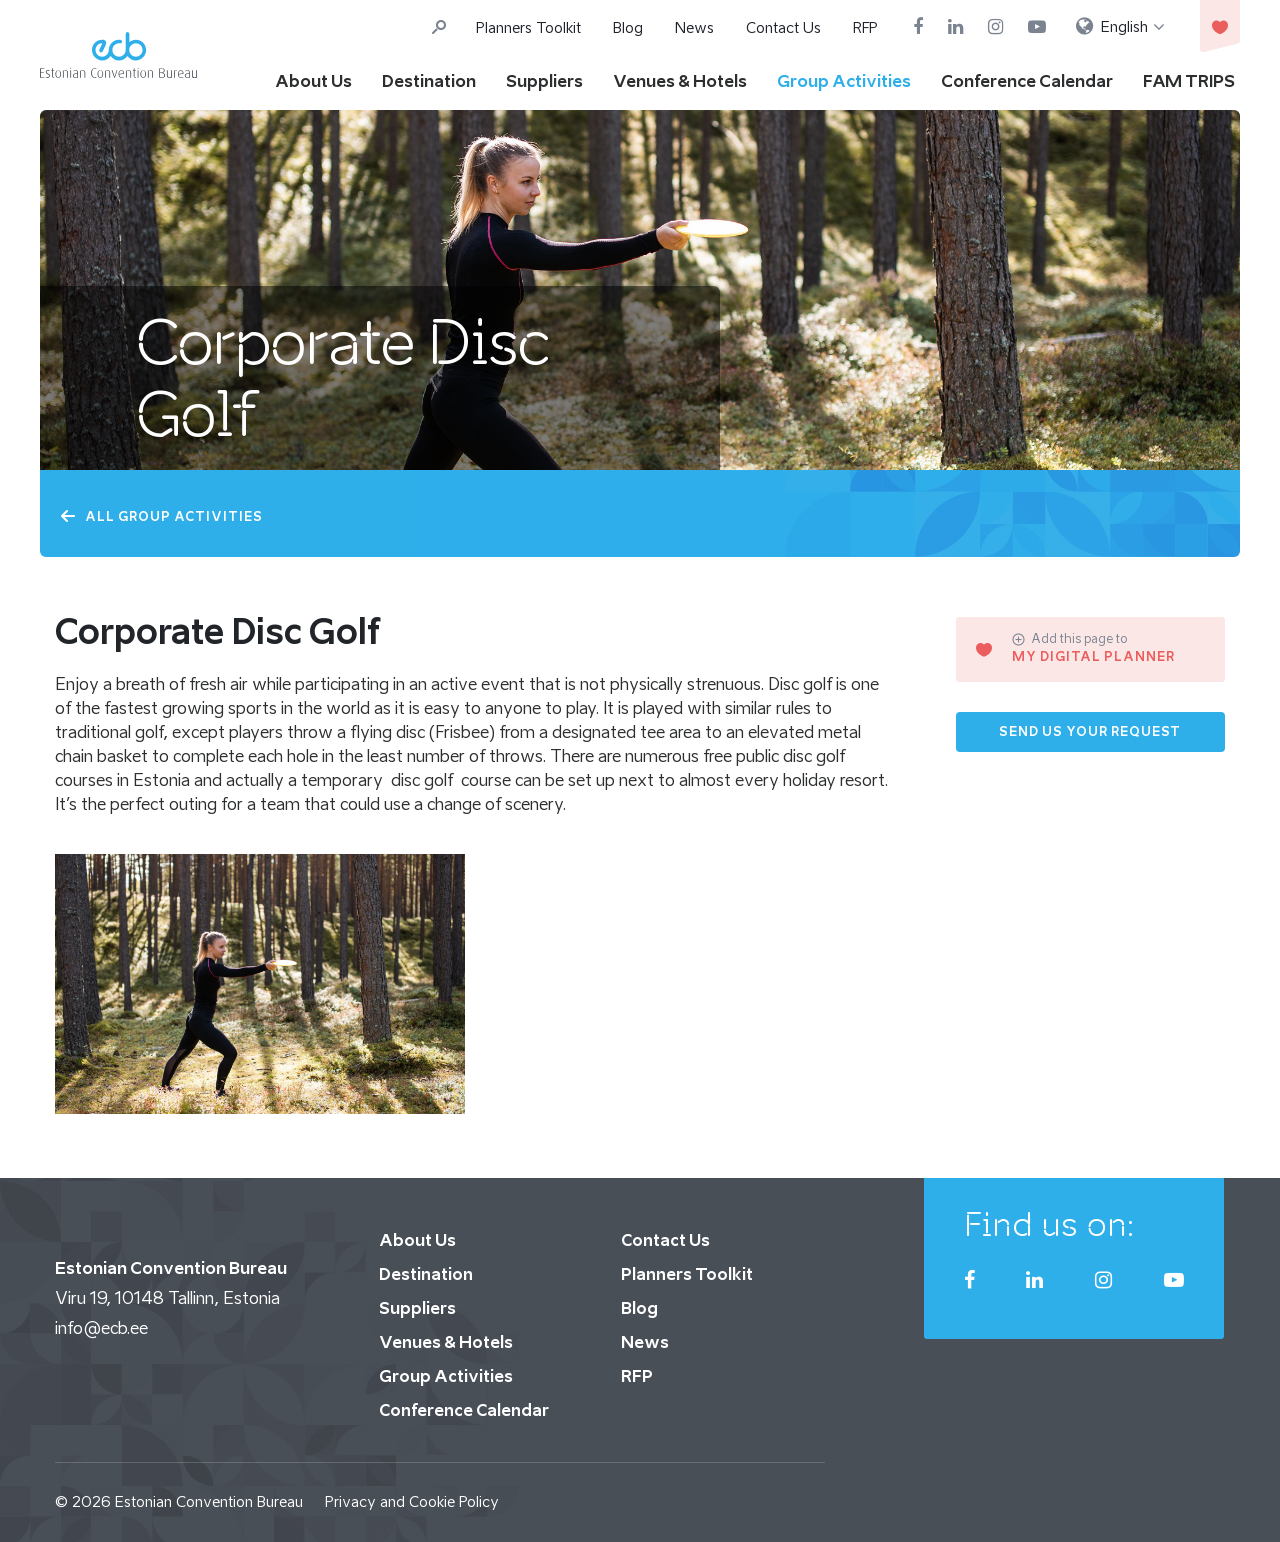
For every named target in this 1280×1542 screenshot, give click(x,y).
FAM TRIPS (1189, 81)
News (694, 27)
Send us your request (1090, 731)
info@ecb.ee (101, 1328)
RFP (865, 27)
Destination (429, 81)
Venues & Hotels (680, 81)
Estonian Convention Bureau (209, 1501)
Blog (628, 27)
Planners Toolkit (528, 27)
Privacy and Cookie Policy (412, 1501)
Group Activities (844, 81)
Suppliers (544, 81)
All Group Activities (161, 516)
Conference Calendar (1027, 81)
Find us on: (1049, 1224)
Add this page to (1069, 639)
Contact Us (783, 27)
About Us (313, 81)
